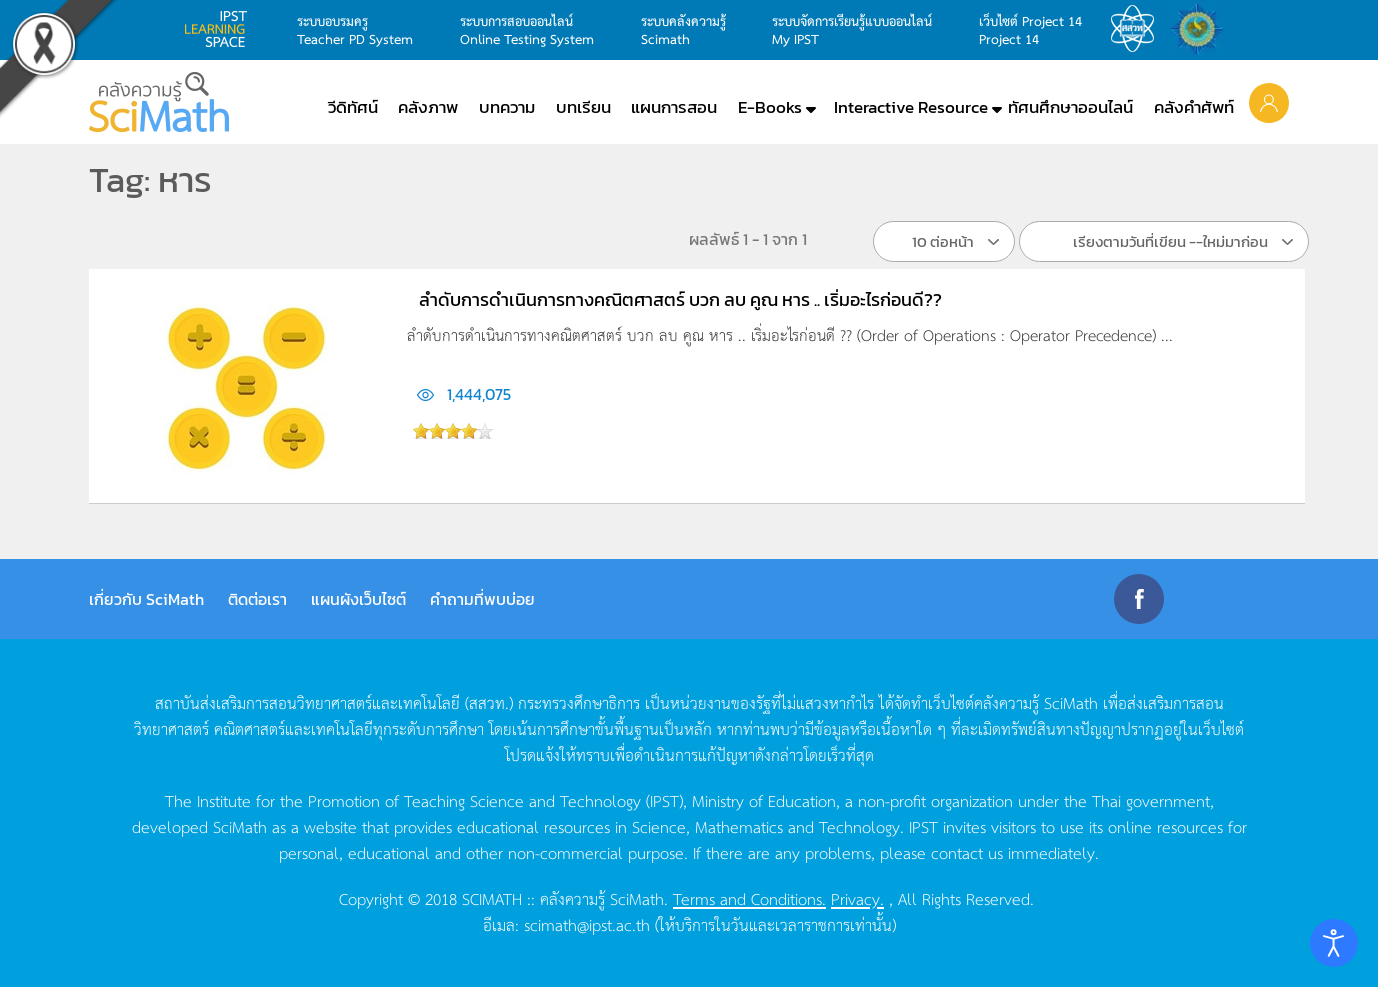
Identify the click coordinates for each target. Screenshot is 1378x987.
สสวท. (1138, 29)
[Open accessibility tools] (1334, 943)
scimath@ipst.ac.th (587, 924)
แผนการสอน (674, 107)
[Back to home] (159, 102)
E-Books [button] (770, 107)
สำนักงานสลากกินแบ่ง (1202, 29)
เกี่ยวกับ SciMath (146, 599)
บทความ (507, 107)
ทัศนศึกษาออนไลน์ (1070, 107)
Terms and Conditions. (749, 898)
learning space (221, 29)
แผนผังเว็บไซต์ (358, 599)
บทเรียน (583, 107)
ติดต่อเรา (257, 599)
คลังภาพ (428, 107)
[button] (1269, 102)
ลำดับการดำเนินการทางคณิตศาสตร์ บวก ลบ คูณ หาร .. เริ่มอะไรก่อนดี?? (680, 299)
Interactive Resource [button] (911, 107)
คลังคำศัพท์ (1194, 107)
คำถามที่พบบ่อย (482, 599)
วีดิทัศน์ (353, 107)
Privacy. (857, 898)
